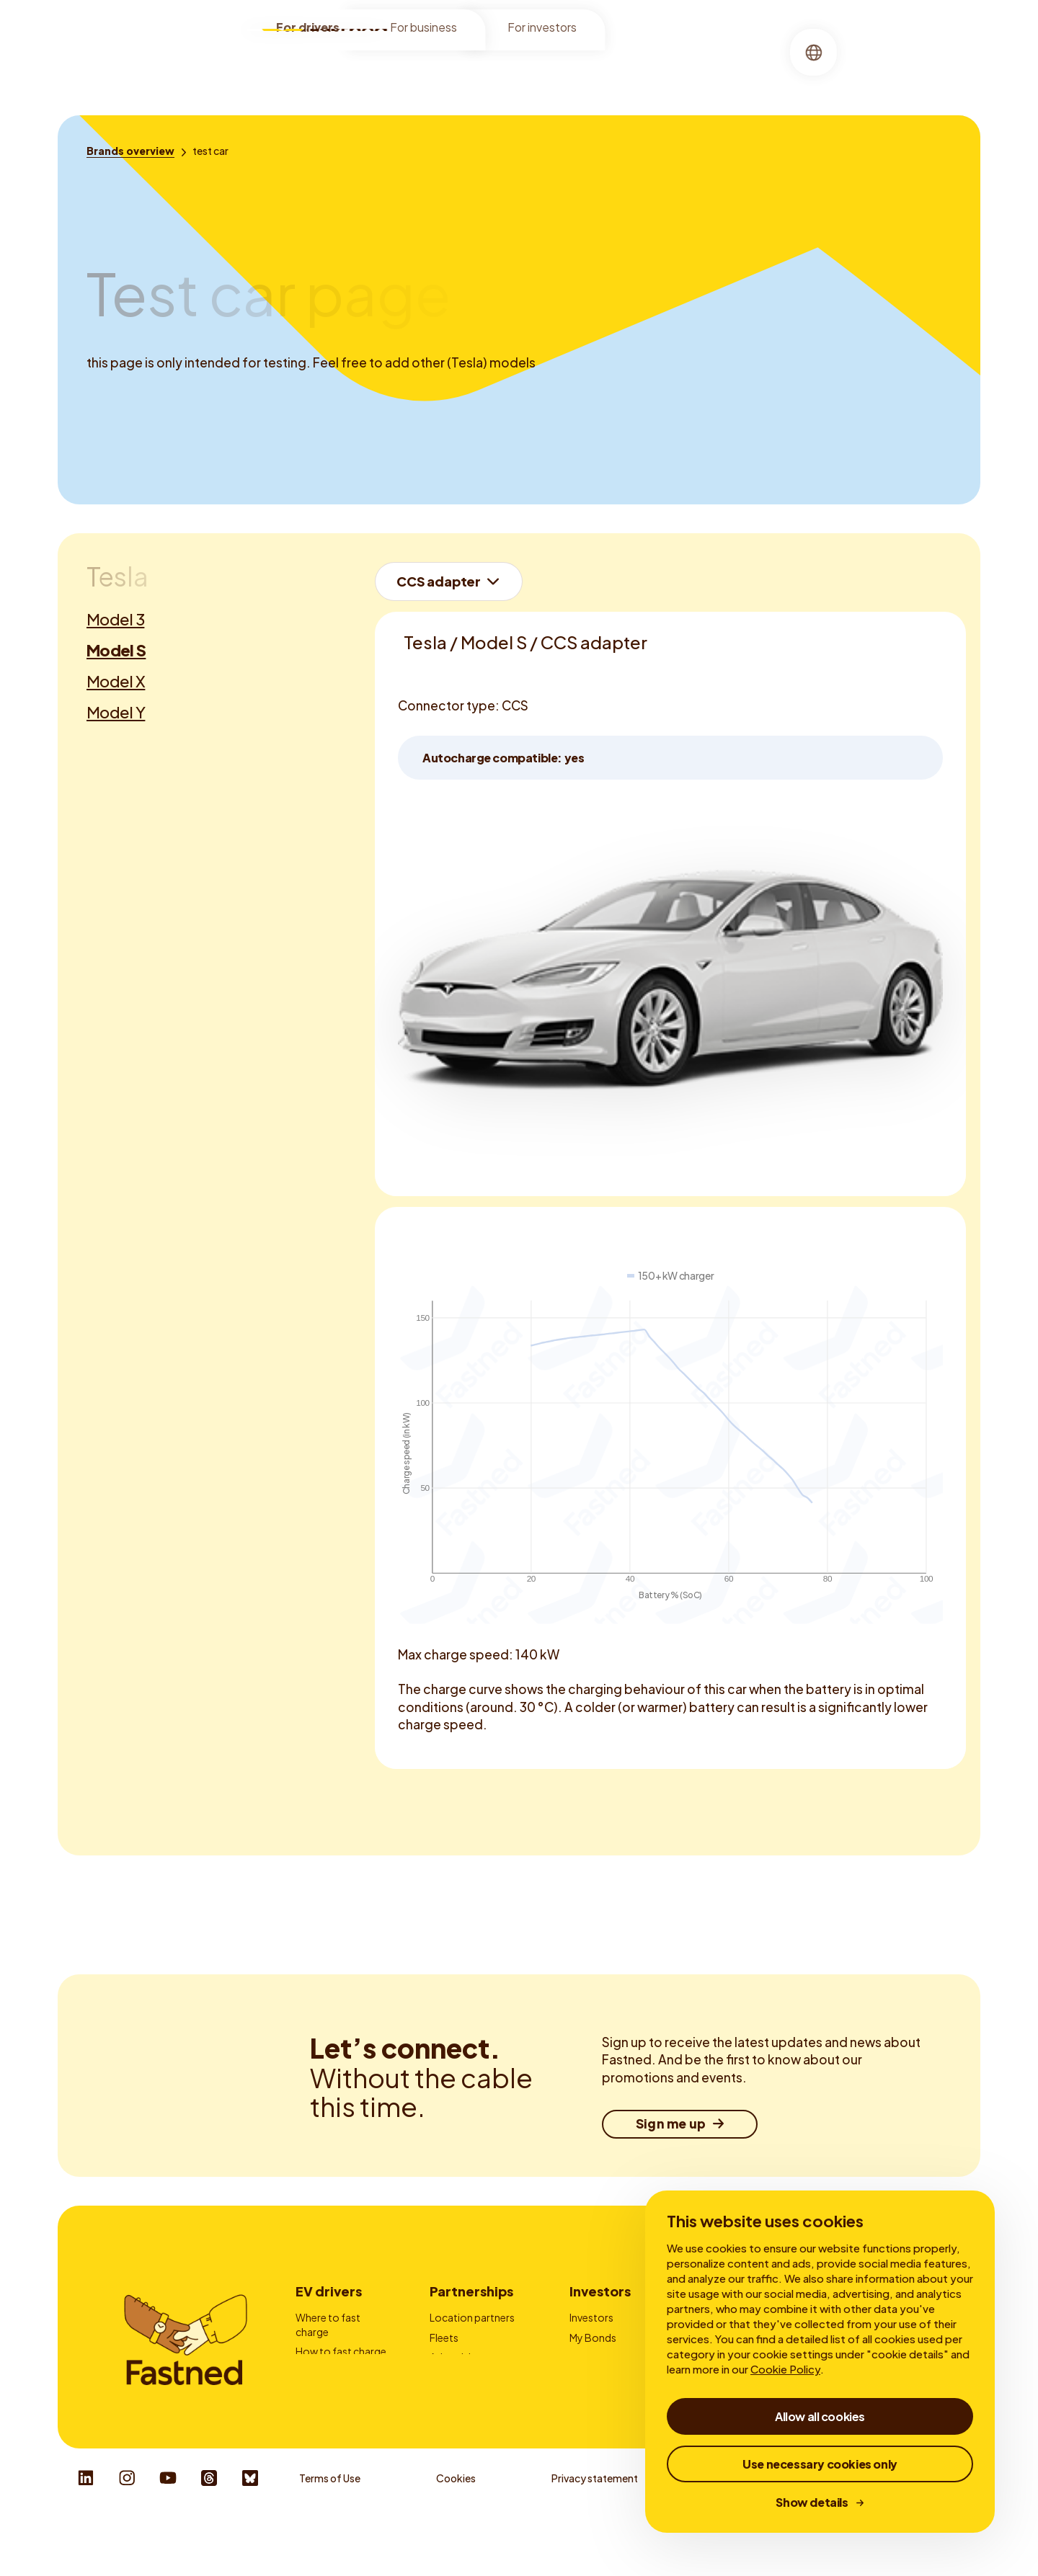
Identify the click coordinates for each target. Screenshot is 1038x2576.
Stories (635, 68)
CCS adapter (438, 581)
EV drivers (329, 2291)
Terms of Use (329, 2533)
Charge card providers (459, 2384)
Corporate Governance (599, 2384)
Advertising (456, 2356)
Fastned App (325, 2390)
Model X (115, 681)
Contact (450, 2411)
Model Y (115, 712)
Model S (116, 650)
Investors (600, 2291)
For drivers (308, 29)
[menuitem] (443, 68)
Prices (310, 2371)
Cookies (456, 2533)
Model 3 (115, 619)
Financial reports (608, 2356)
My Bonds (592, 2337)
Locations (443, 68)
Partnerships (471, 2291)
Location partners (472, 2317)
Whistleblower (748, 2533)
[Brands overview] (130, 150)
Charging (517, 68)
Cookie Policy (785, 2369)
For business (423, 29)
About (579, 68)
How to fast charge (341, 2351)
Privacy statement (594, 2533)
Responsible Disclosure (912, 2533)
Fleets (444, 2337)
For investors (542, 29)
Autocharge (324, 2411)
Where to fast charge (328, 2324)
